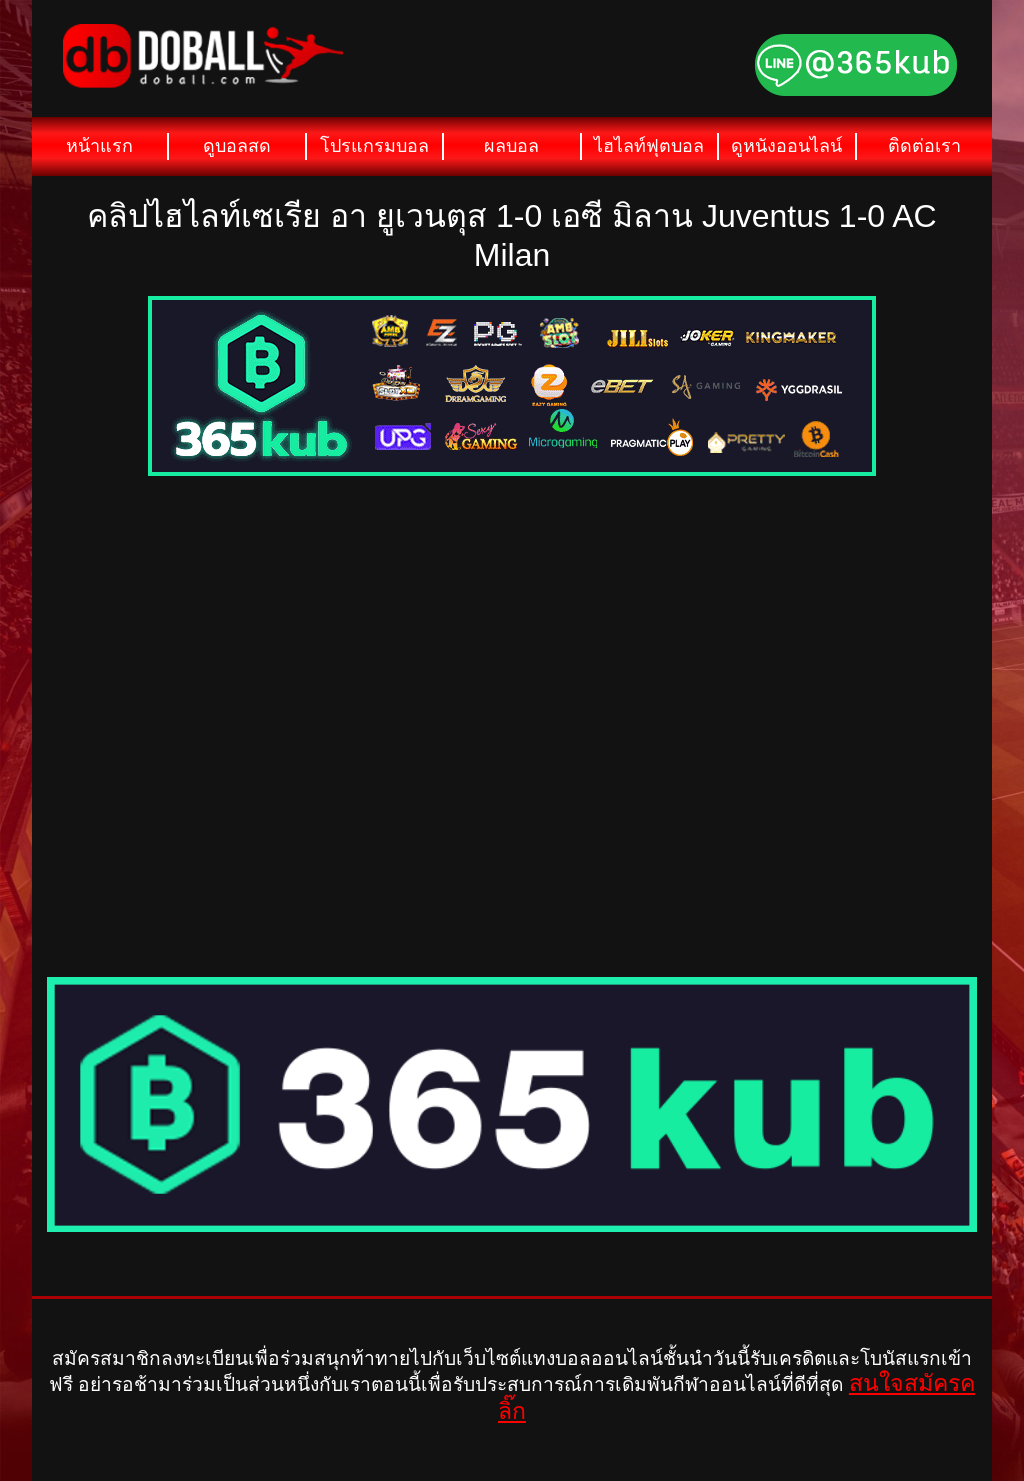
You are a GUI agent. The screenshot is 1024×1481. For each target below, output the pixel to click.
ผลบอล (511, 146)
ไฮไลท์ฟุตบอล (649, 146)
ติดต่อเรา (924, 146)
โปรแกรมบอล (374, 146)
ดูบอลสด (237, 146)
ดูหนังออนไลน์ (786, 146)
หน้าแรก (99, 146)
